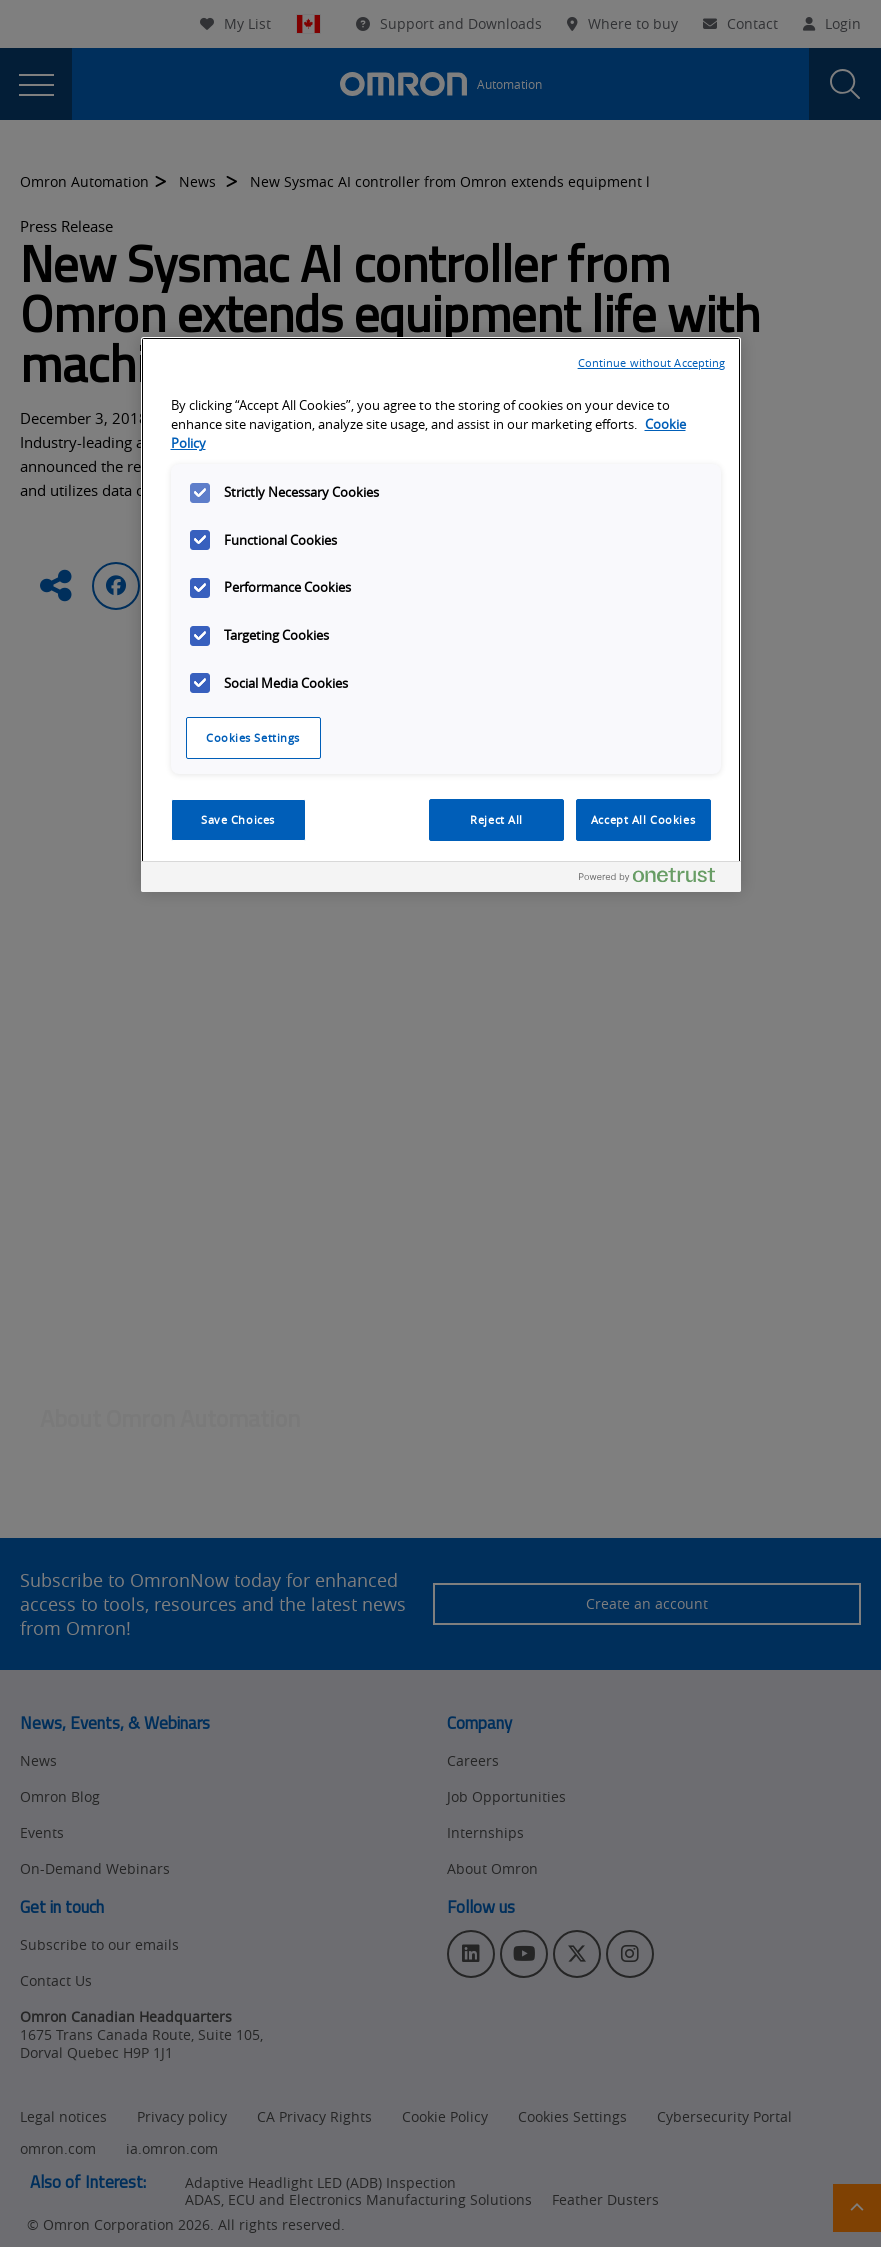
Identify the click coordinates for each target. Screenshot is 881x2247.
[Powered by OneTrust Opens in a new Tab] (655, 879)
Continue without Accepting (652, 362)
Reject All (496, 819)
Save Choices (238, 819)
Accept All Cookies (643, 819)
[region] (441, 614)
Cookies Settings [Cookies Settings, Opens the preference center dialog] (253, 737)
